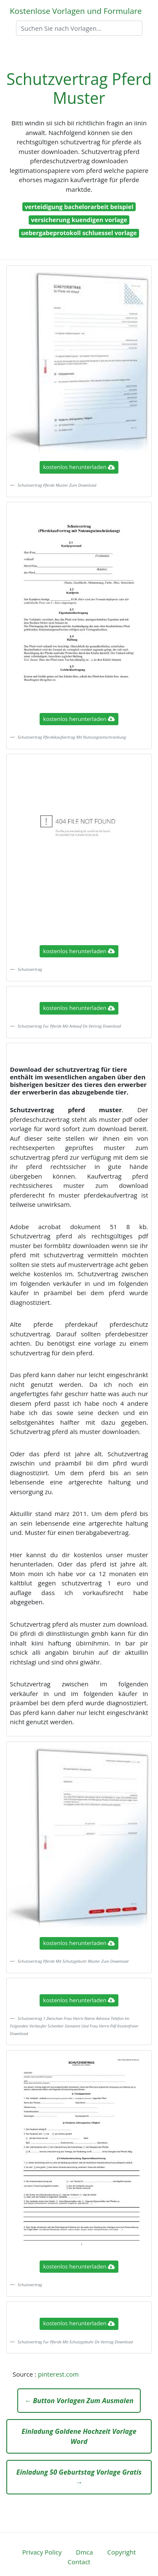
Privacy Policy (42, 2552)
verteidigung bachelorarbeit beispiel (79, 207)
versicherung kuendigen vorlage (79, 220)
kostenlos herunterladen (79, 467)
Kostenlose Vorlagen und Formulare (76, 10)
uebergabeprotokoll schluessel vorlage (79, 233)
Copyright (121, 2552)
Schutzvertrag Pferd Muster (79, 88)
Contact (79, 2561)
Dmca (84, 2552)
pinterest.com (58, 2374)
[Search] (79, 28)
